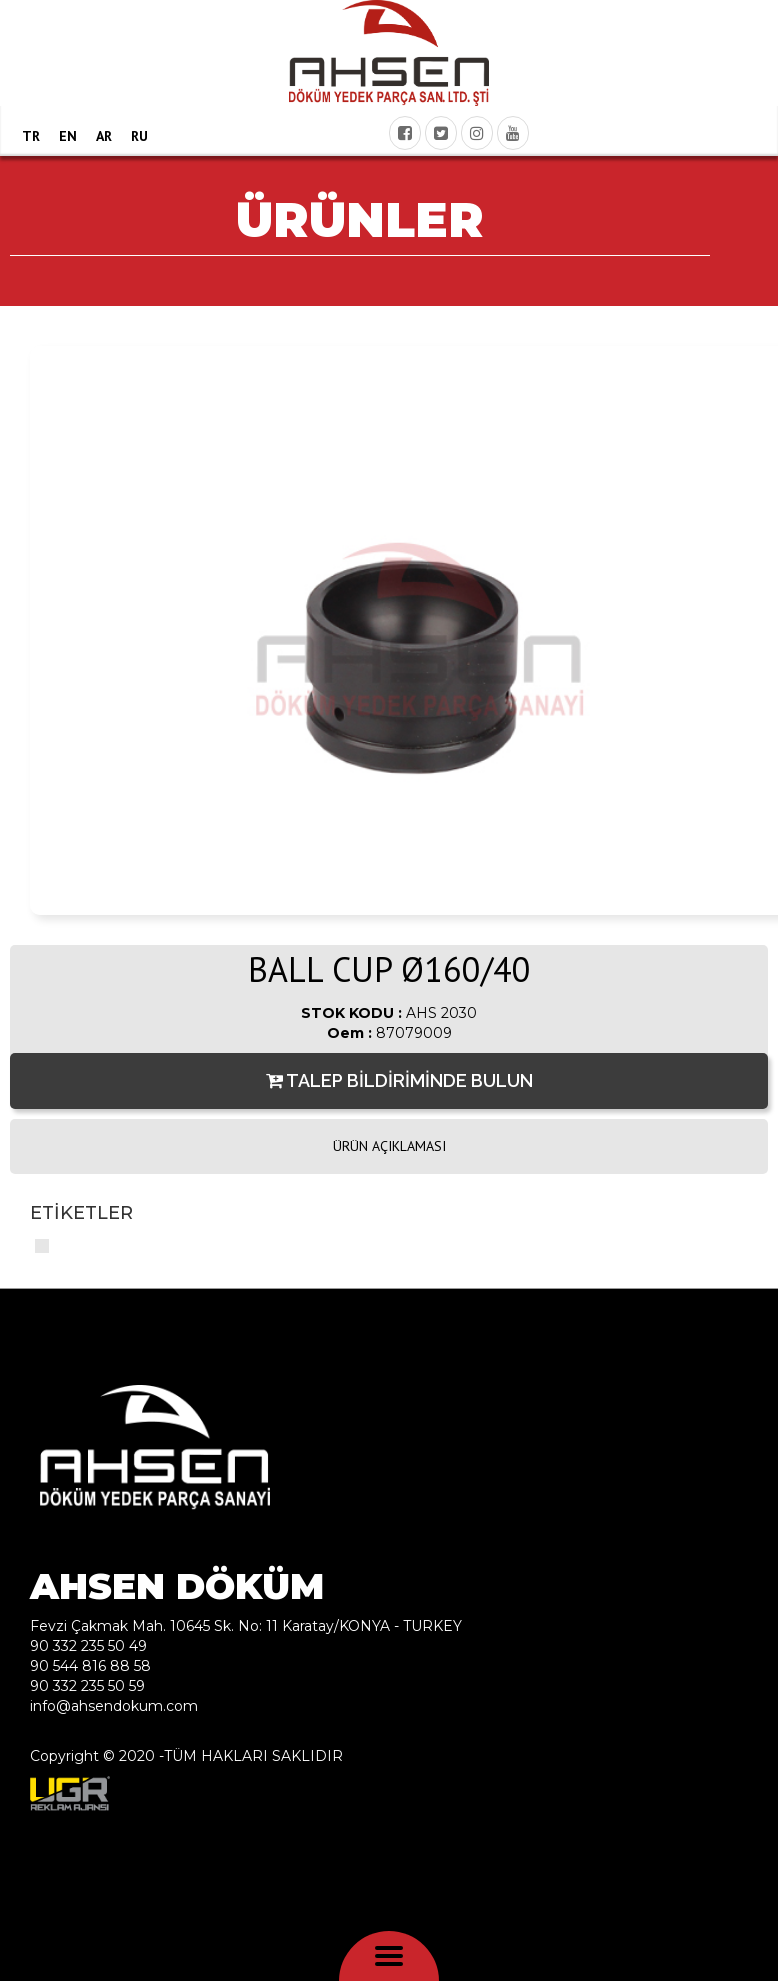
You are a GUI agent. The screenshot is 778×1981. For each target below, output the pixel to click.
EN (68, 136)
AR (104, 136)
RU (139, 136)
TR (31, 136)
